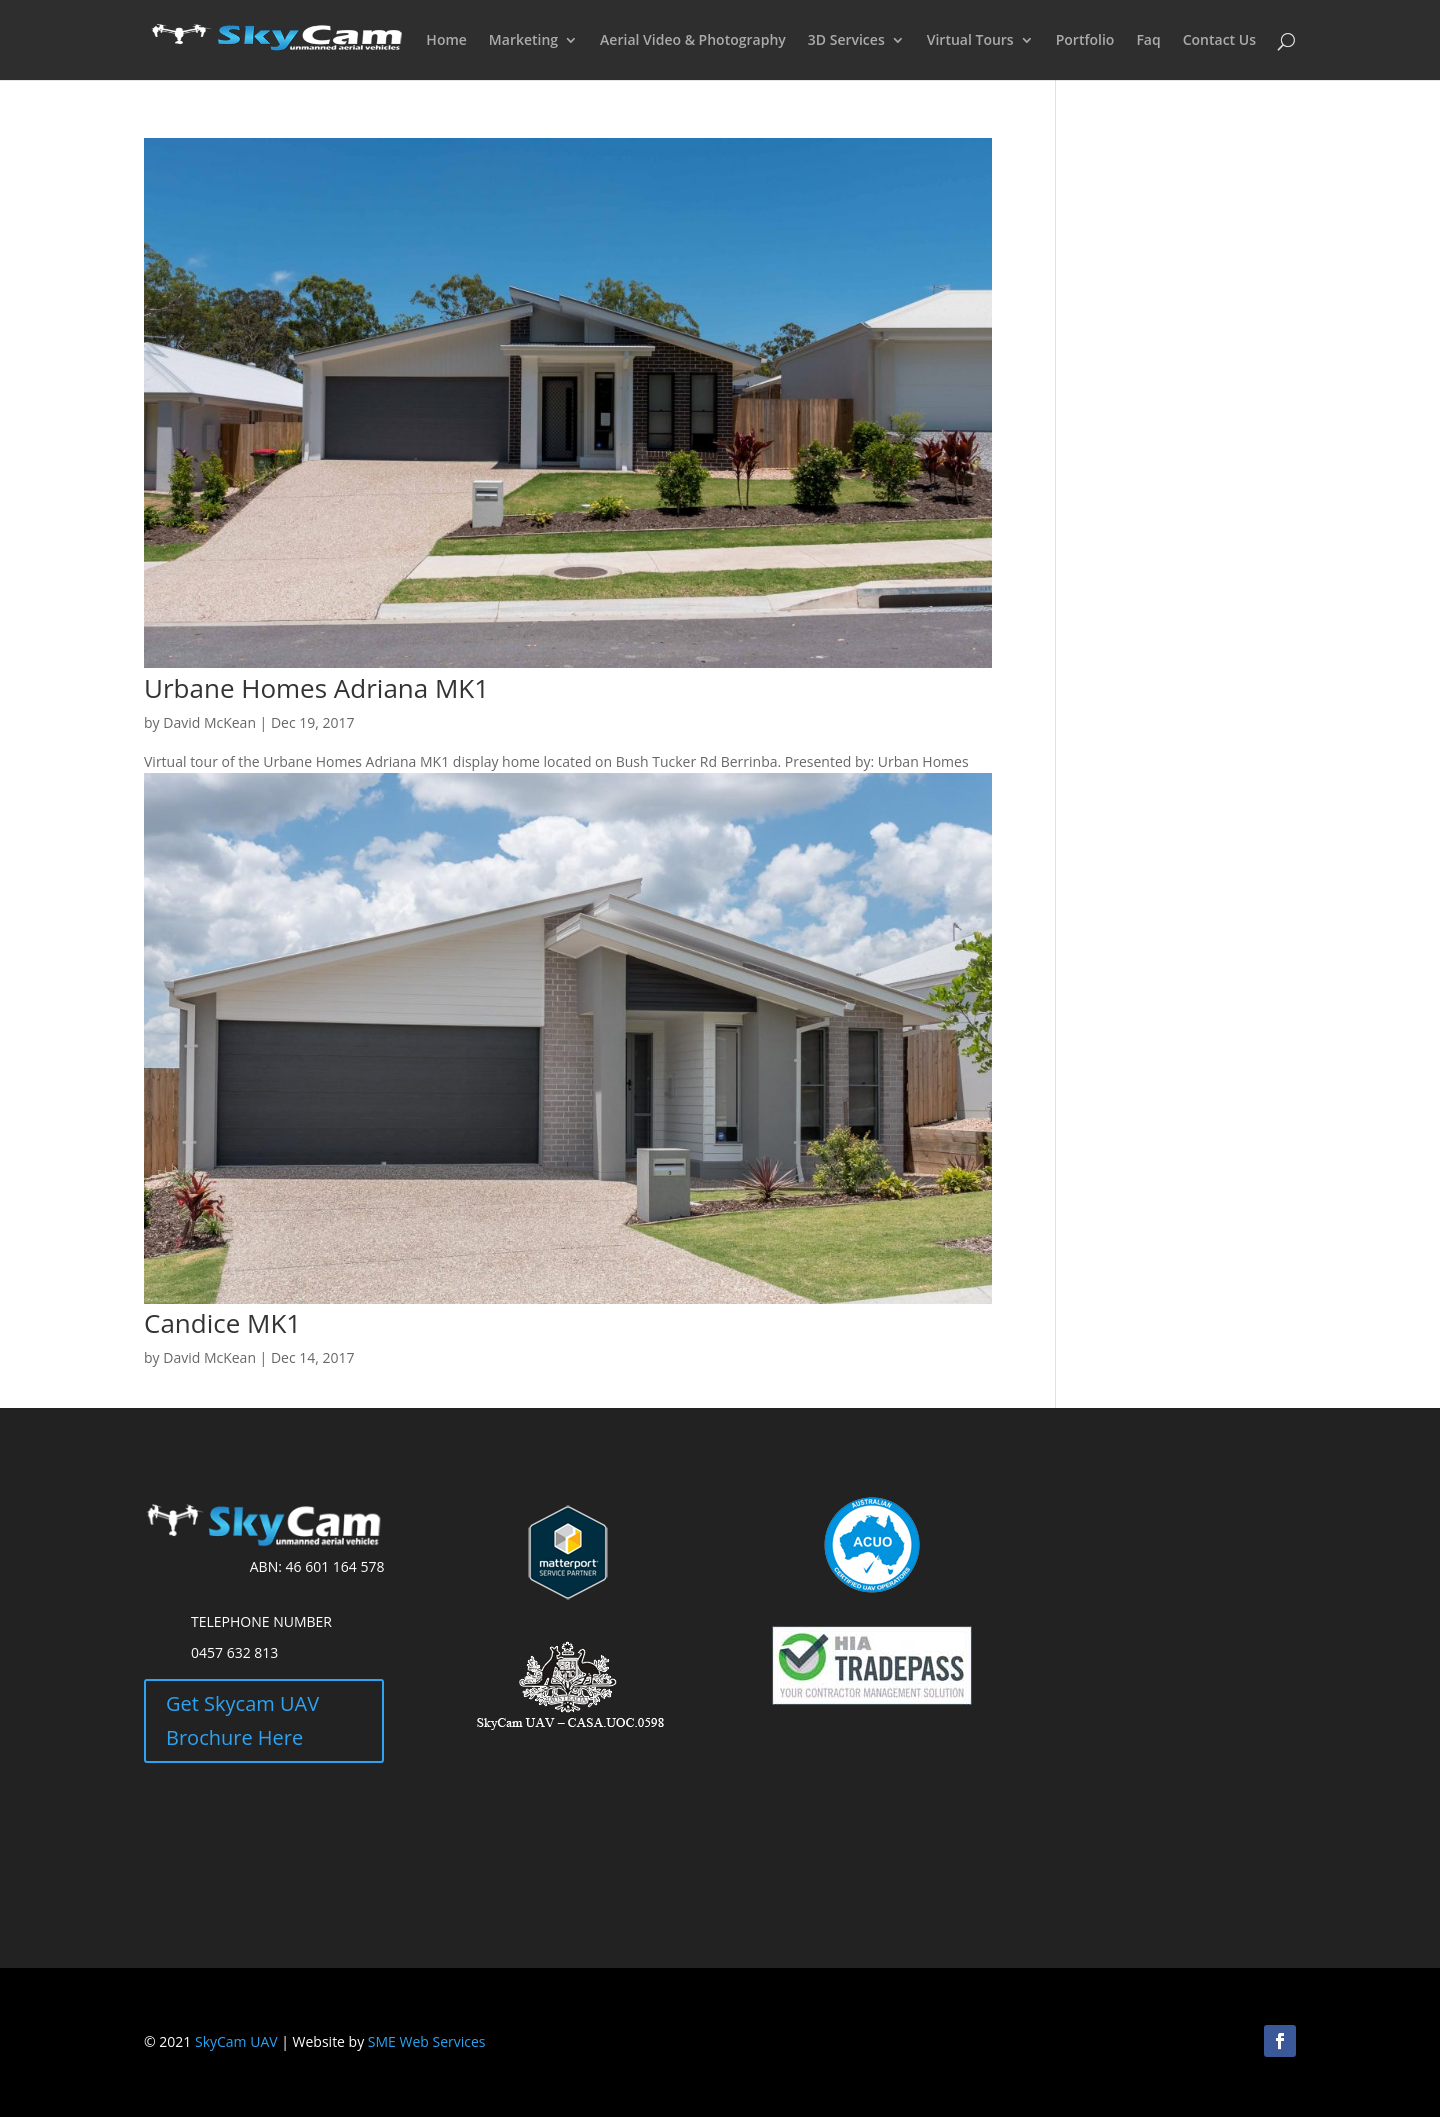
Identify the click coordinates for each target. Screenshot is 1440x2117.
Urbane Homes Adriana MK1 (316, 688)
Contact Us (1219, 41)
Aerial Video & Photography (693, 41)
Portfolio (1085, 41)
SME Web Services (427, 2041)
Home (446, 41)
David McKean (209, 722)
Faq (1148, 41)
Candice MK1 (222, 1323)
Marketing (523, 41)
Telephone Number (261, 1621)
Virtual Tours (970, 41)
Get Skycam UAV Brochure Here (242, 1720)
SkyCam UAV (236, 2041)
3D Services (846, 41)
